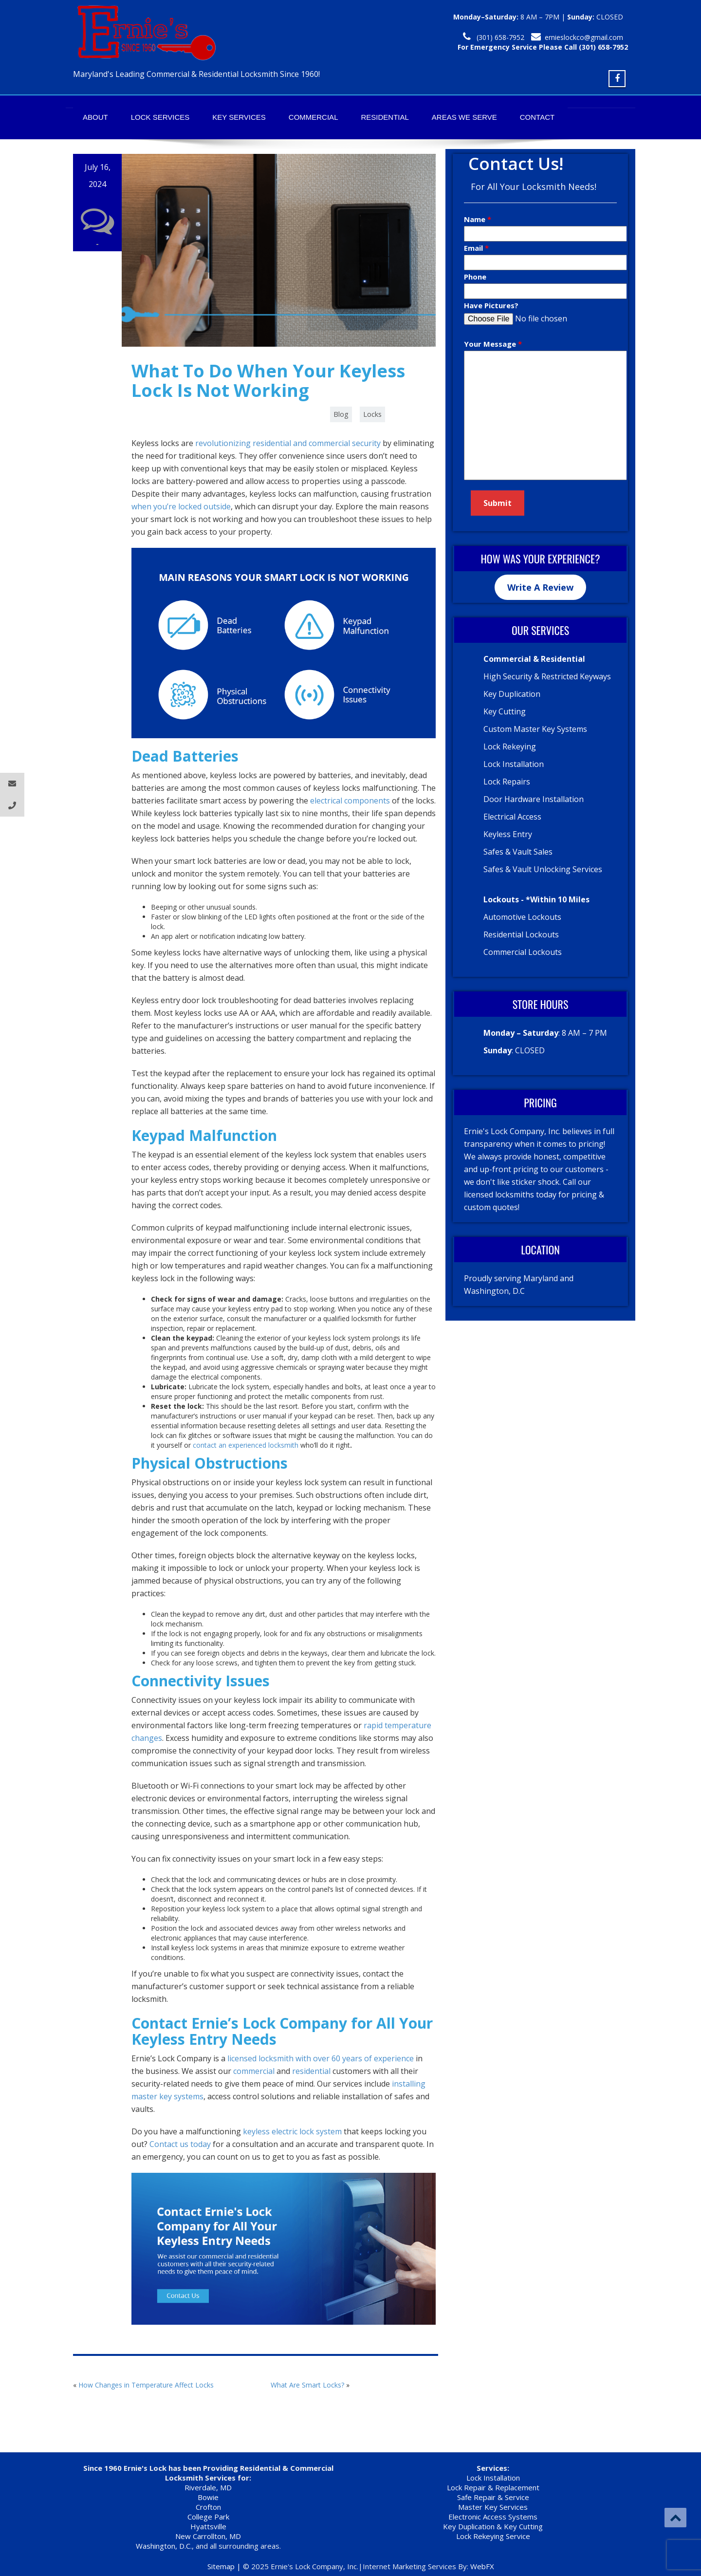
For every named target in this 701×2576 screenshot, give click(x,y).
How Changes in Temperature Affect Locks (146, 2384)
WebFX (482, 2566)
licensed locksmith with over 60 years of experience (320, 2058)
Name (475, 219)
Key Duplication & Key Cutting (493, 2526)
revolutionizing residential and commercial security (288, 443)
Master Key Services (493, 2507)
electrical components (350, 800)
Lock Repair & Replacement (493, 2487)
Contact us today (180, 2144)
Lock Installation (493, 2478)
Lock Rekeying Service (493, 2536)
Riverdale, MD (208, 2487)
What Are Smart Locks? (307, 2384)
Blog (341, 414)
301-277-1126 (502, 37)
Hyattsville (208, 2526)
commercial (254, 2071)
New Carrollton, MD (208, 2536)
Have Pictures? (491, 305)
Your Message (491, 344)
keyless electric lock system (292, 2131)
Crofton (208, 2507)
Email (474, 248)
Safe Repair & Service (493, 2497)
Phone (475, 276)
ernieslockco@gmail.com (584, 37)
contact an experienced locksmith (245, 1445)
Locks (372, 414)
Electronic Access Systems (492, 2516)
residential (311, 2071)
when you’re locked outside (181, 506)
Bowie (208, 2497)
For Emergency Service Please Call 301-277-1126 (545, 47)
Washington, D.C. (164, 2546)
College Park (208, 2516)
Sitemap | (225, 2566)
